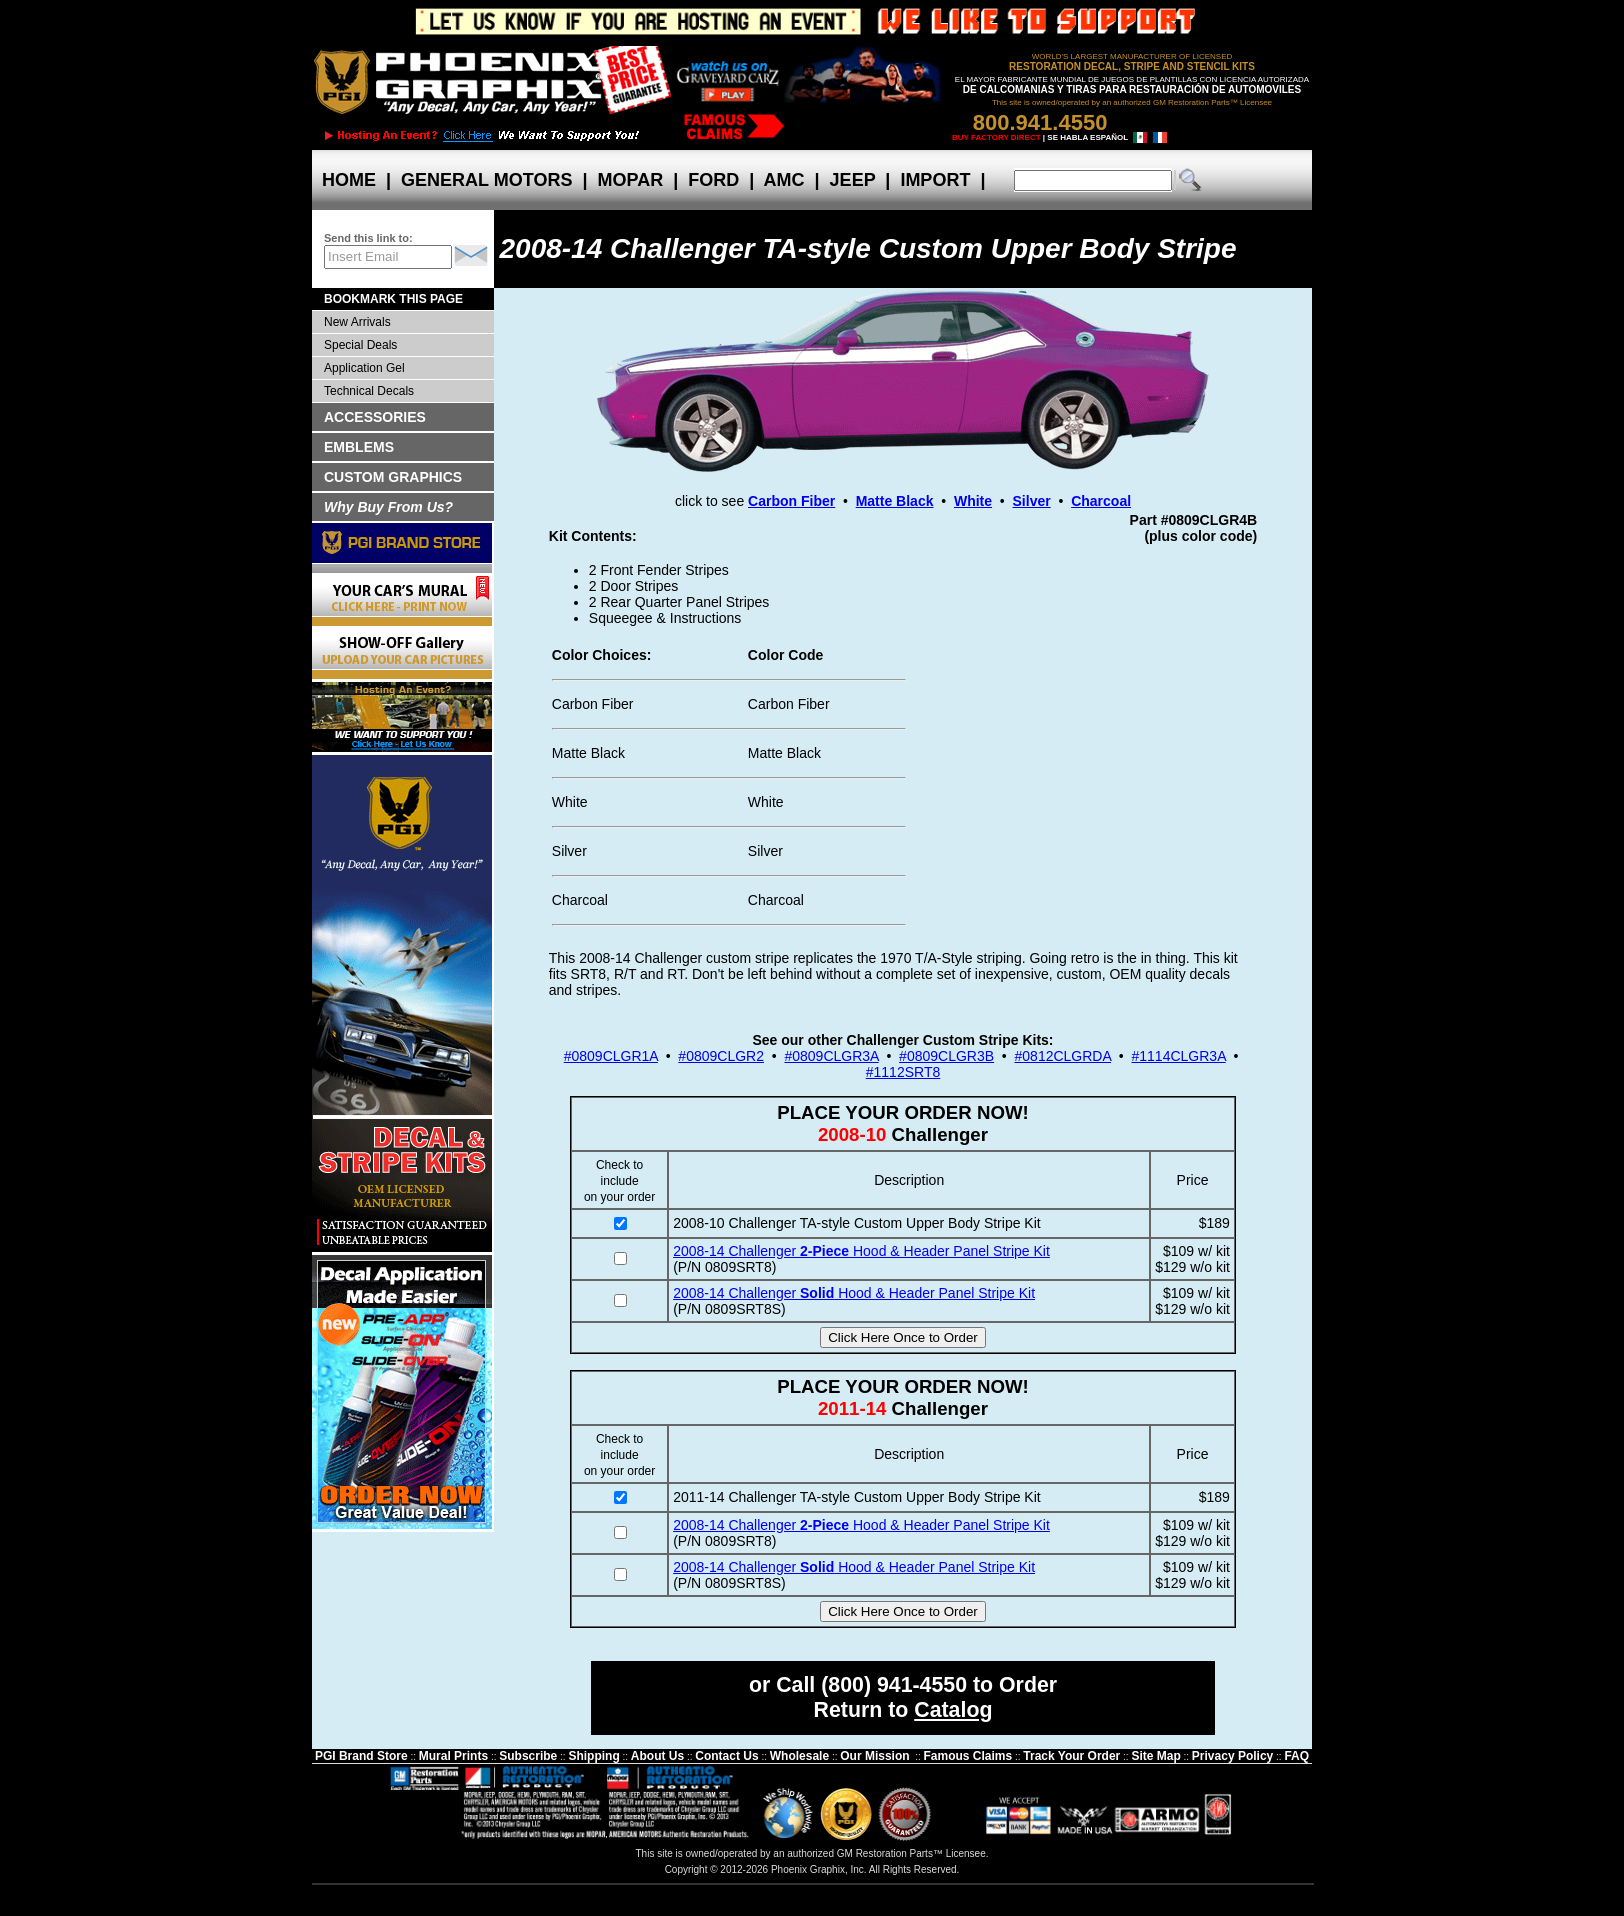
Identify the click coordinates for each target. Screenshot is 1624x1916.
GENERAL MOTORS (486, 180)
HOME (349, 180)
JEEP (853, 180)
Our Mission (874, 1756)
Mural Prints (453, 1756)
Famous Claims (968, 1756)
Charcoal (1101, 501)
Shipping (593, 1756)
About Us (657, 1756)
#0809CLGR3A (831, 1056)
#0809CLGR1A (611, 1056)
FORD (713, 180)
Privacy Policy (1232, 1756)
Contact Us (726, 1756)
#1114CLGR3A (1179, 1056)
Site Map (1155, 1756)
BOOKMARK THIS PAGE (393, 299)
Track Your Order (1071, 1756)
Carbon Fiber (791, 501)
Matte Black (895, 501)
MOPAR (630, 180)
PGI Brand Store (361, 1756)
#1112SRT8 (903, 1072)
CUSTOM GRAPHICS (393, 477)
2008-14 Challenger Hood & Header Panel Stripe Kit (861, 1251)
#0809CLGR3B (946, 1056)
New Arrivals (357, 322)
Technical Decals (369, 391)
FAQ (1296, 1756)
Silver (1032, 501)
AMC (784, 180)
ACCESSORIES (375, 417)
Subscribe (528, 1756)
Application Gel (364, 368)
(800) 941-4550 (894, 1685)
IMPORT (935, 180)
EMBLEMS (359, 447)
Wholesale (799, 1756)
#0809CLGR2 (721, 1056)
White (973, 501)
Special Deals (360, 345)
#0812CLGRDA (1063, 1056)
